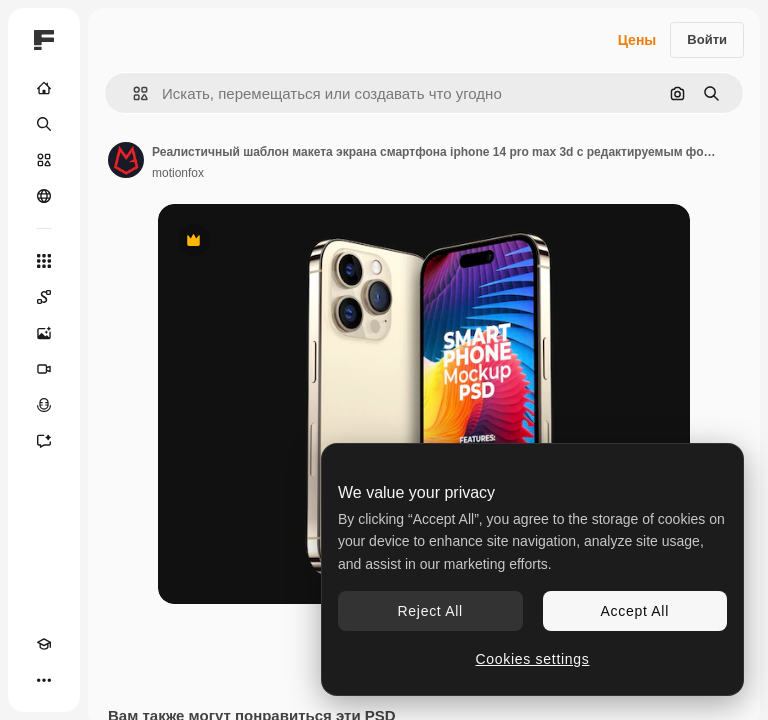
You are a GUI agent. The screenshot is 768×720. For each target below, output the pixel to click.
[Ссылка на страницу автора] (126, 160)
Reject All (430, 611)
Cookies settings (533, 659)
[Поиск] (44, 124)
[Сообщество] (44, 196)
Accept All (635, 611)
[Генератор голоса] (44, 405)
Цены (637, 40)
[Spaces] (44, 297)
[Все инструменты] (44, 261)
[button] (132, 93)
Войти (707, 39)
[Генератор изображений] (44, 333)
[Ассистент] (44, 441)
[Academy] (44, 644)
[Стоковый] (44, 160)
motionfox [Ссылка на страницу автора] (178, 173)
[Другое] (44, 680)
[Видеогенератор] (44, 369)
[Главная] (44, 88)
